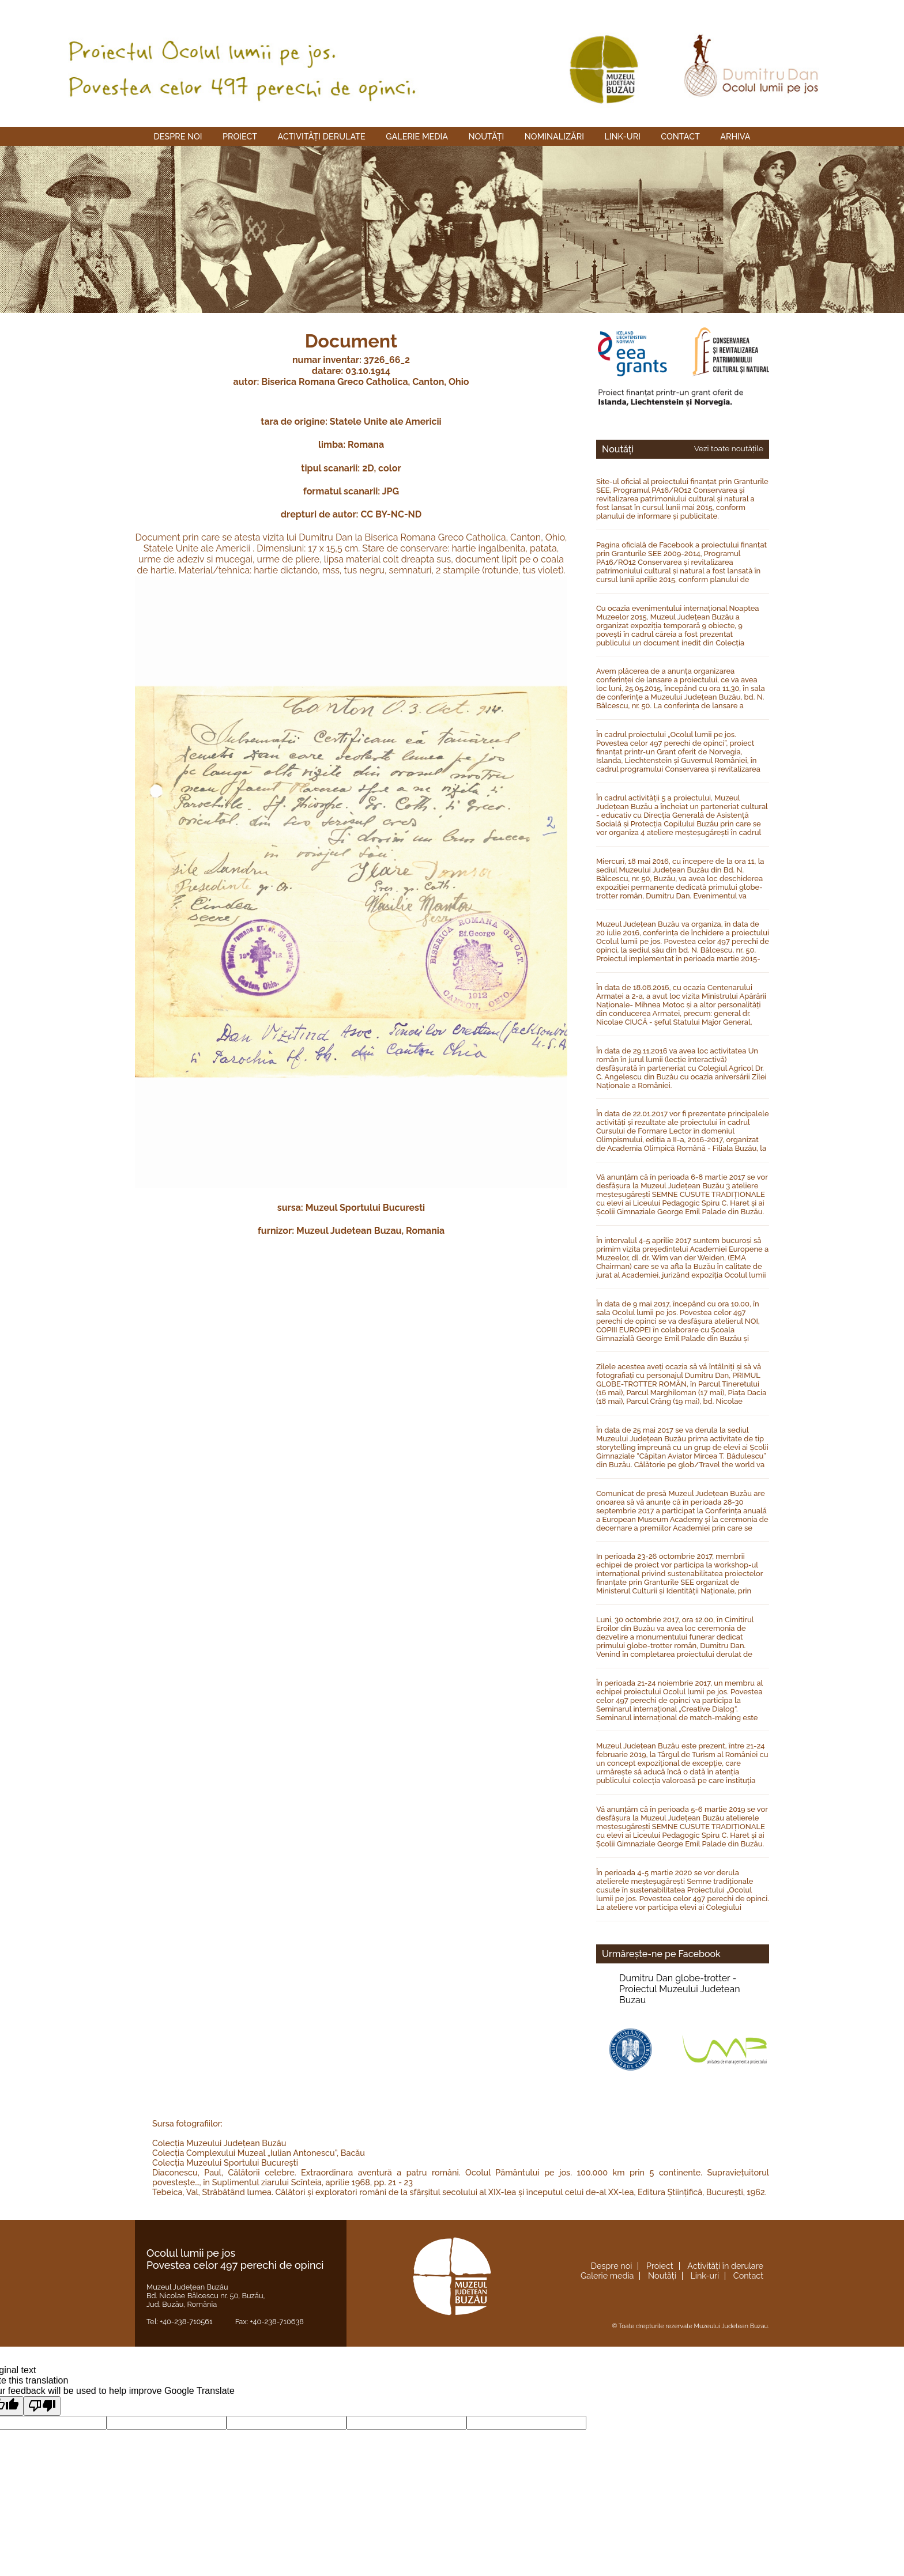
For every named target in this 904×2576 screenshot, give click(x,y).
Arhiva (735, 136)
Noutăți (486, 136)
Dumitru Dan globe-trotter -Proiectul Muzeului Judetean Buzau (679, 1989)
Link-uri (622, 136)
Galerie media (417, 136)
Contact (680, 136)
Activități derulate (322, 136)
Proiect (240, 136)
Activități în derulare (725, 2266)
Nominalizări (554, 136)
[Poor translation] (42, 2406)
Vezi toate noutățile (728, 448)
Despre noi (177, 136)
